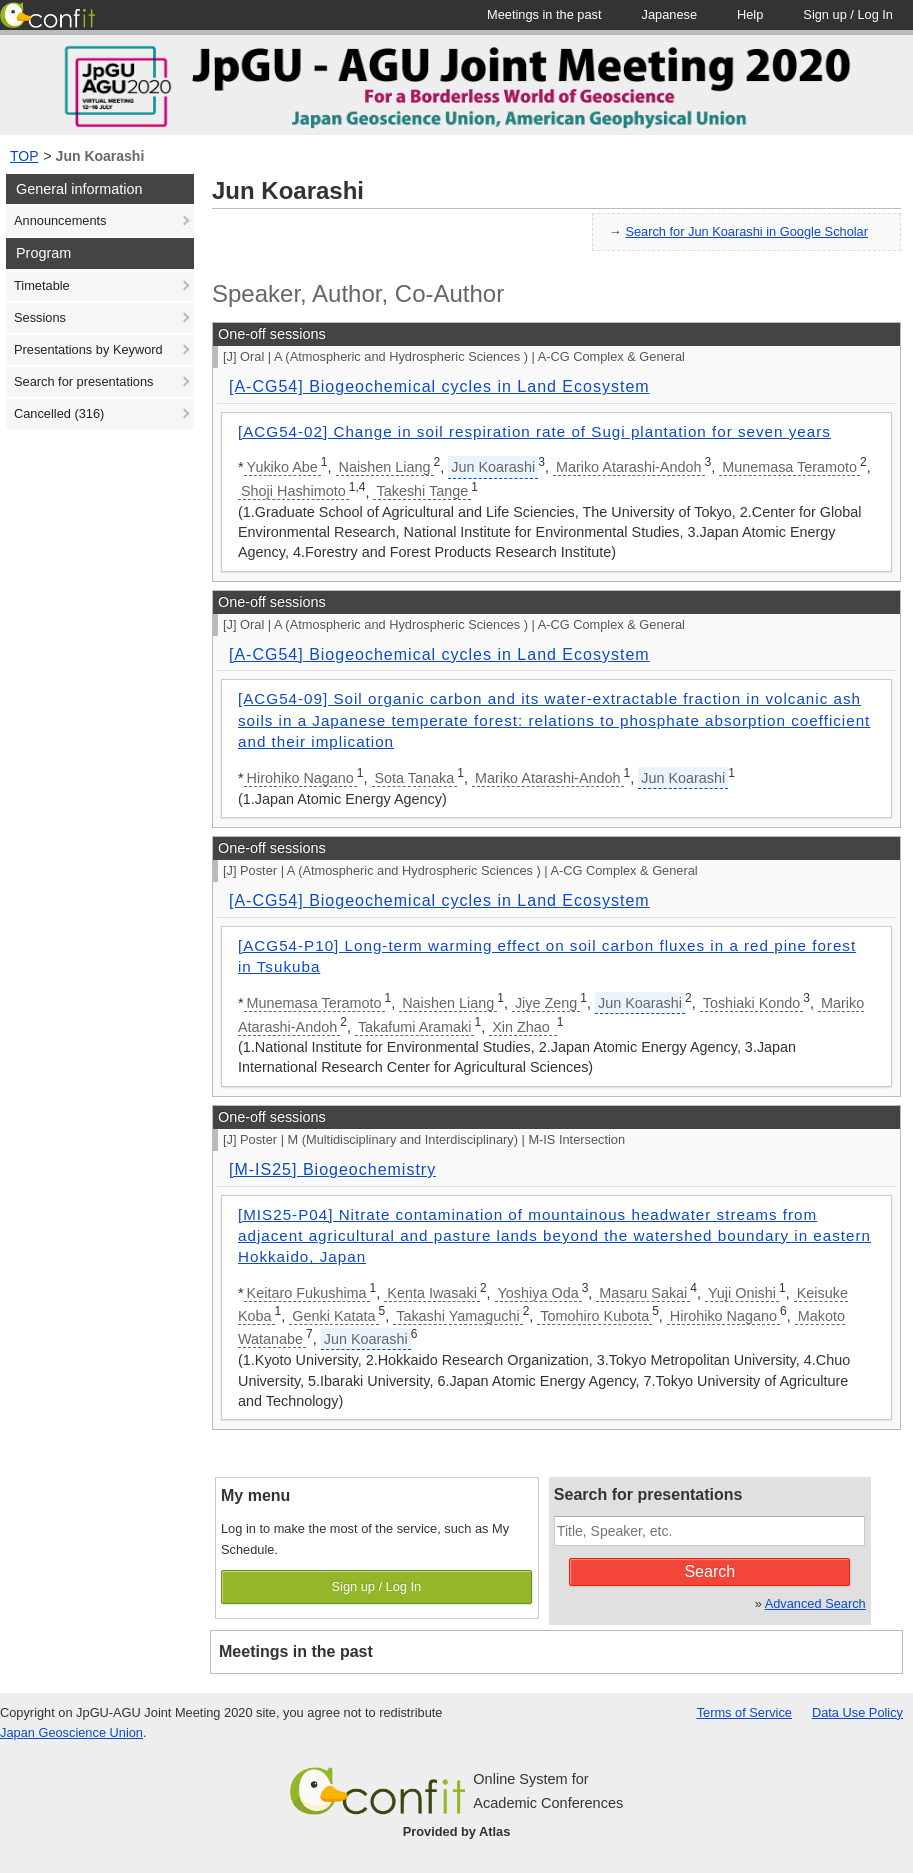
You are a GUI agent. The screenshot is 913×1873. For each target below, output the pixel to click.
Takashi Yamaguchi (457, 1316)
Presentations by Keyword (88, 349)
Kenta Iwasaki (432, 1293)
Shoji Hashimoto (293, 491)
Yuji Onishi (742, 1293)
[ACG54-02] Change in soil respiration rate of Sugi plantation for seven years (534, 431)
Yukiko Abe (282, 467)
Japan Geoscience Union (71, 1732)
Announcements (60, 220)
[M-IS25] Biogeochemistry (332, 1169)
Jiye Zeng (546, 1003)
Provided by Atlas (457, 1831)
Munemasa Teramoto (789, 467)
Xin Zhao (523, 1027)
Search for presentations (83, 381)
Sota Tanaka (415, 778)
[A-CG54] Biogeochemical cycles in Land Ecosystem (439, 386)
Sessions (40, 317)
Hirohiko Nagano (300, 778)
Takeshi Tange (422, 491)
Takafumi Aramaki (415, 1027)
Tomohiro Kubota (594, 1316)
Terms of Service (744, 1712)
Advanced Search (815, 1603)
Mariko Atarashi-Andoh (629, 467)
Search (709, 1571)
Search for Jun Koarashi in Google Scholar (746, 231)
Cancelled (59, 413)
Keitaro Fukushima (307, 1293)
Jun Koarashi (100, 156)
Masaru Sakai (643, 1293)
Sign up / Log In (377, 1586)
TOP (24, 156)
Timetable (42, 285)
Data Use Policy (857, 1712)
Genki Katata (333, 1316)
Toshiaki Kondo (752, 1003)
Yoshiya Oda (538, 1293)
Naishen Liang (385, 467)
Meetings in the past (296, 1651)
